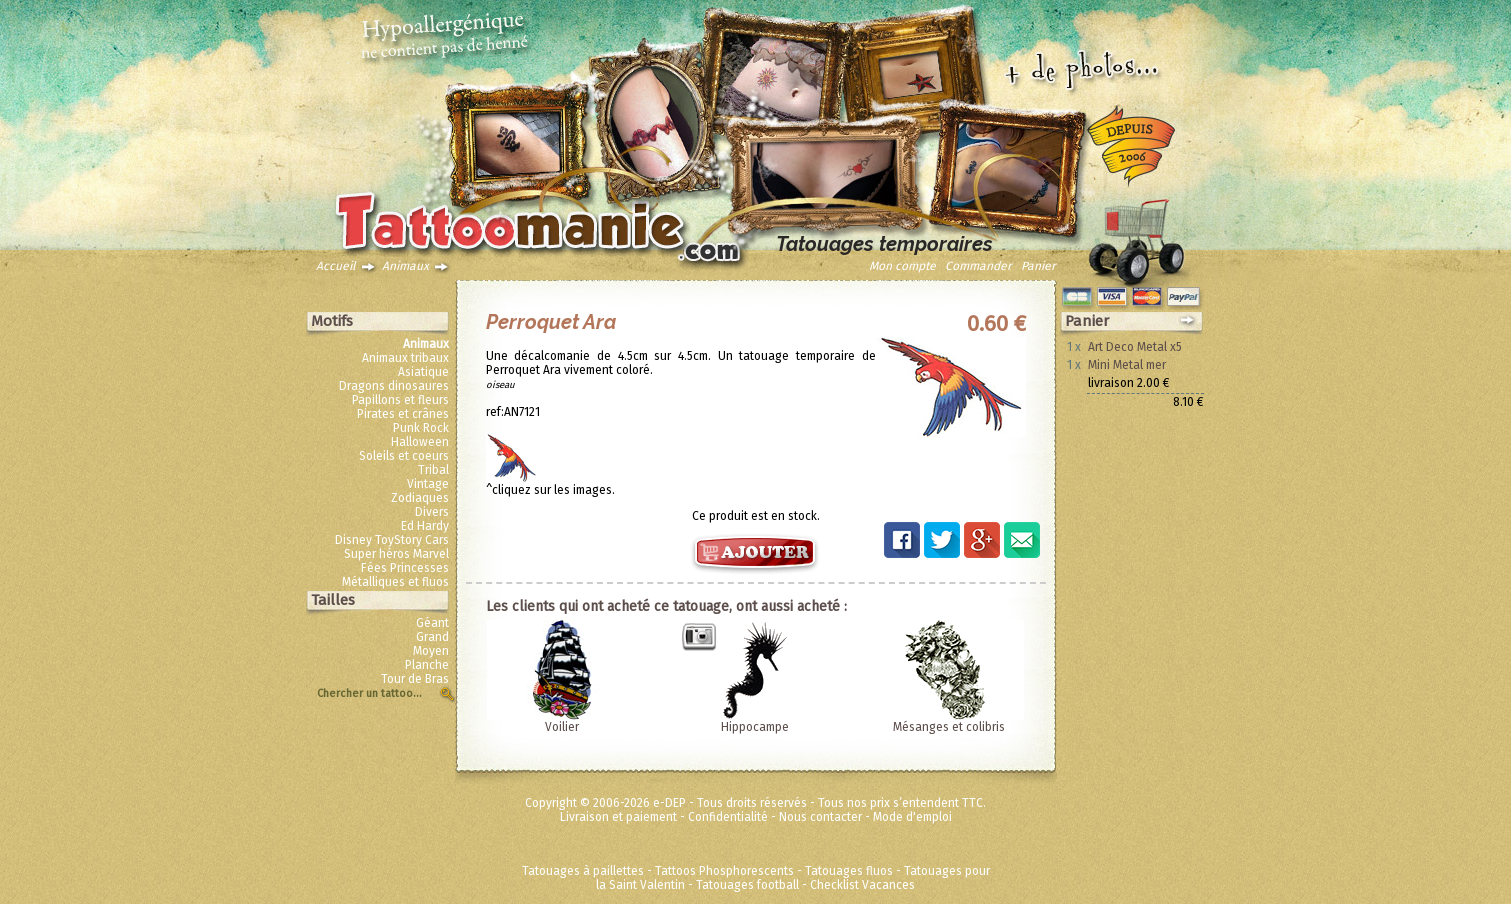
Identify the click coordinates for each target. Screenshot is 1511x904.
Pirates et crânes (403, 414)
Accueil (336, 266)
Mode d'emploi (912, 817)
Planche (427, 665)
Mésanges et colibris (949, 727)
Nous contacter (820, 817)
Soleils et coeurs (404, 456)
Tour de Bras (415, 679)
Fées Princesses (405, 568)
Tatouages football (747, 885)
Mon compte (902, 266)
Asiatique (423, 372)
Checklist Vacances (862, 885)
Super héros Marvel (396, 554)
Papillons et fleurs (400, 400)
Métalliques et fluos (395, 582)
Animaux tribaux (405, 358)
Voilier (562, 727)
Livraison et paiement (618, 817)
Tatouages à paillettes (583, 871)
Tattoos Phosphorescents (724, 871)
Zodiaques (420, 498)
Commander (978, 266)
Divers (432, 512)
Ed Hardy (425, 526)
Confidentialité (728, 817)
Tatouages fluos (849, 871)
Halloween (420, 442)
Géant (432, 623)
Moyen (431, 651)
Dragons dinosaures (394, 386)
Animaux (405, 266)
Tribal (433, 470)
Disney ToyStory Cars (392, 540)
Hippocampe (755, 727)
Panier (1038, 266)
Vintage (428, 484)
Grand (432, 637)
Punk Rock (421, 428)
